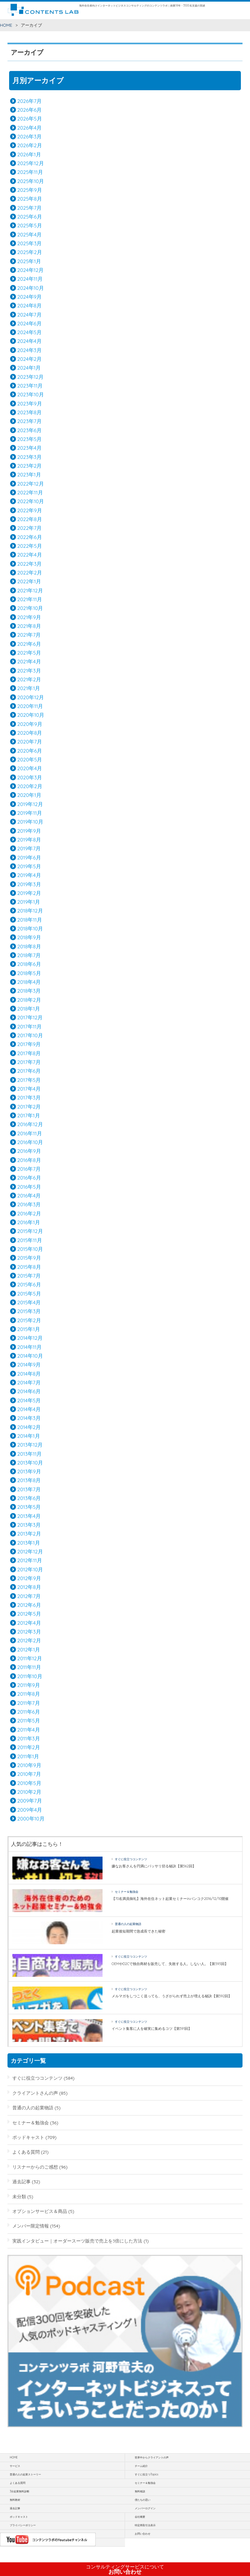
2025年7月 (29, 208)
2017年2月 (29, 1106)
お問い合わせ (125, 2569)
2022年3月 (29, 563)
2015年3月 (29, 1311)
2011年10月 (29, 1676)
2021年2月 (29, 679)
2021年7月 (29, 634)
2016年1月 (28, 1222)
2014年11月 (29, 1347)
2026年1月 (29, 154)
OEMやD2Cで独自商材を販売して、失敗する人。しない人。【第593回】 (170, 1963)
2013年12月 (30, 1444)
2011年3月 (28, 1738)
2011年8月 (28, 1694)
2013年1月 (28, 1542)
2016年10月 (30, 1142)
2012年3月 (29, 1631)
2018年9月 (29, 937)
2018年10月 (30, 928)
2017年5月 (29, 1080)
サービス (15, 2466)
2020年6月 (29, 750)
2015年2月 (29, 1320)
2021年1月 (28, 688)
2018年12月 (30, 910)
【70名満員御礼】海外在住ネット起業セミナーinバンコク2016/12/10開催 (170, 1898)
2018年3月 (29, 990)
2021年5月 (29, 652)
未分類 (19, 2196)
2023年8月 (29, 412)
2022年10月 (30, 501)
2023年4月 (29, 448)
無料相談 (140, 2491)
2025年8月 (29, 198)
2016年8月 (29, 1160)
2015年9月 (29, 1257)
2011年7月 (28, 1703)
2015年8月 (29, 1267)
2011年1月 (28, 1756)
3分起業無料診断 (19, 2491)
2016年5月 (29, 1186)
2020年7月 (29, 741)
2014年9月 (29, 1364)
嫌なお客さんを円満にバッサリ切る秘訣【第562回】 (154, 1866)
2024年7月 (29, 314)
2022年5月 (29, 546)
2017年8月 (29, 1053)
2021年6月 (29, 644)
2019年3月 (29, 884)
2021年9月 (29, 617)
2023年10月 (30, 394)
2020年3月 (29, 777)
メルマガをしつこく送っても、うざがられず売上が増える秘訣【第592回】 (172, 1996)
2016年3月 (29, 1204)
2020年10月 (30, 715)
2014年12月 (30, 1338)
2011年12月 (29, 1658)
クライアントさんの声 (35, 2093)
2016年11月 (29, 1133)
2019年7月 (29, 848)
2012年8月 (29, 1587)
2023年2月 (29, 465)
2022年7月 (29, 528)
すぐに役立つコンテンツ (131, 1859)
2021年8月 (29, 626)
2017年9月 (29, 1044)
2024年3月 (29, 350)
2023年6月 (29, 430)
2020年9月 (29, 724)
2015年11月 (29, 1240)
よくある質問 (26, 2152)
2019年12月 (30, 804)
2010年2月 (29, 1792)
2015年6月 (29, 1284)
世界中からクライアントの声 (152, 2457)
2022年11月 (30, 492)
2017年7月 (29, 1062)
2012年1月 (28, 1649)
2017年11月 (29, 1026)
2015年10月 (30, 1249)
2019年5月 (29, 866)
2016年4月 (29, 1195)
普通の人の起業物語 (128, 1924)
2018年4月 (29, 982)
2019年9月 (29, 831)
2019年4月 (29, 875)
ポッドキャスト (28, 2137)
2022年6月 (29, 537)
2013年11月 (29, 1454)
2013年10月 (30, 1462)
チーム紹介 (141, 2466)
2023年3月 (29, 457)
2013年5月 (29, 1507)
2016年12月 (30, 1124)
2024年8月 (29, 305)
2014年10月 (30, 1355)
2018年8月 (29, 946)
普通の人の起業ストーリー (25, 2474)
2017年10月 (30, 1035)
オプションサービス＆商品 (39, 2211)
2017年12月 (30, 1017)
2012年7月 (29, 1596)
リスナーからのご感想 (35, 2167)
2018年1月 (28, 1008)
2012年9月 (29, 1578)
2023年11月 (30, 385)
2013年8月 (29, 1480)
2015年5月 (29, 1293)
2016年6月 (29, 1177)
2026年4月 (29, 127)
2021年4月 (29, 661)
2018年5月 (29, 973)
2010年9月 (29, 1765)
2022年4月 (29, 554)
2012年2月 (29, 1640)
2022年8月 (29, 519)
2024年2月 (29, 359)
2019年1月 (28, 902)
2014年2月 (29, 1427)
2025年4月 (29, 234)
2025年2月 (29, 252)
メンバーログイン (145, 2508)
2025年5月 (29, 225)
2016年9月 (29, 1151)
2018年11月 (29, 919)
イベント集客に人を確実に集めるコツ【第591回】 (152, 2028)
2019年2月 (29, 893)
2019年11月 (29, 813)
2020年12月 (30, 697)
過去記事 (21, 2181)
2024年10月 (30, 288)
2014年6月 (29, 1391)
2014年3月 (29, 1418)
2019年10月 (30, 821)
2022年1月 (29, 581)
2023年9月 (29, 403)
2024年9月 (29, 296)
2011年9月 (28, 1685)
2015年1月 (28, 1329)
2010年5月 (29, 1783)
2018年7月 (29, 955)
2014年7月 (29, 1382)
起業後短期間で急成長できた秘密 (138, 1931)
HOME (6, 25)
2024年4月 (29, 341)
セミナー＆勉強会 (126, 1891)
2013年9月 (29, 1471)
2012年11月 (29, 1560)
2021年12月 (30, 590)
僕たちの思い (142, 2499)
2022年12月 (30, 483)
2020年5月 (29, 759)
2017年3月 (29, 1097)
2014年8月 (29, 1373)
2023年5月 (29, 439)
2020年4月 (29, 768)
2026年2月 (29, 145)
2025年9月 (29, 190)
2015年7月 (29, 1275)
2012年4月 (29, 1623)
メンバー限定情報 (30, 2226)
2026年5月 (29, 118)
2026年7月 (29, 101)
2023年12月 (30, 377)
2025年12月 (30, 163)
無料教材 (15, 2499)
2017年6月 (29, 1071)
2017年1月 (28, 1115)
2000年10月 (31, 1818)
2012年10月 (30, 1569)
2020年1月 (29, 795)
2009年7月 (29, 1800)
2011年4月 (28, 1729)
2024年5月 (29, 332)
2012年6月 (29, 1605)
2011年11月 (29, 1667)
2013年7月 (29, 1489)
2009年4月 (29, 1809)
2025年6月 (29, 216)
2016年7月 (29, 1169)
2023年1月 (29, 474)
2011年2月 (28, 1747)
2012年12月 (30, 1551)
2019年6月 (29, 857)
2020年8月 (29, 732)
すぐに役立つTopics (146, 2474)
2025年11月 (30, 172)
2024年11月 (30, 279)
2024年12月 (30, 270)
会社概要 (140, 2516)
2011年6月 (28, 1711)
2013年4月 (29, 1516)
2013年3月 (29, 1525)
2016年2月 (29, 1213)
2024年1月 (29, 367)
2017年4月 (29, 1088)
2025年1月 (29, 261)
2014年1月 (28, 1436)
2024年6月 (29, 323)
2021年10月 (30, 608)
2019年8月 (29, 839)
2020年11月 (30, 706)
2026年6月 (29, 109)
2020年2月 (29, 786)
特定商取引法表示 (145, 2525)
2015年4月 (29, 1302)
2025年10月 (30, 181)
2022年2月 (29, 572)
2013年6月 (29, 1498)
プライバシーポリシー (23, 2525)
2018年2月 (29, 1000)
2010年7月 (29, 1774)
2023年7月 (29, 421)
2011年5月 (28, 1720)
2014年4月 (29, 1409)
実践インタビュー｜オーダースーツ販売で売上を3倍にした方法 (77, 2240)
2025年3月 (29, 243)
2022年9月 (29, 510)
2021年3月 (29, 670)
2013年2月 (29, 1533)
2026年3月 (29, 136)
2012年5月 (29, 1613)
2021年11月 (29, 599)
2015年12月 (30, 1231)
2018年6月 (29, 964)
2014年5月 (29, 1400)
